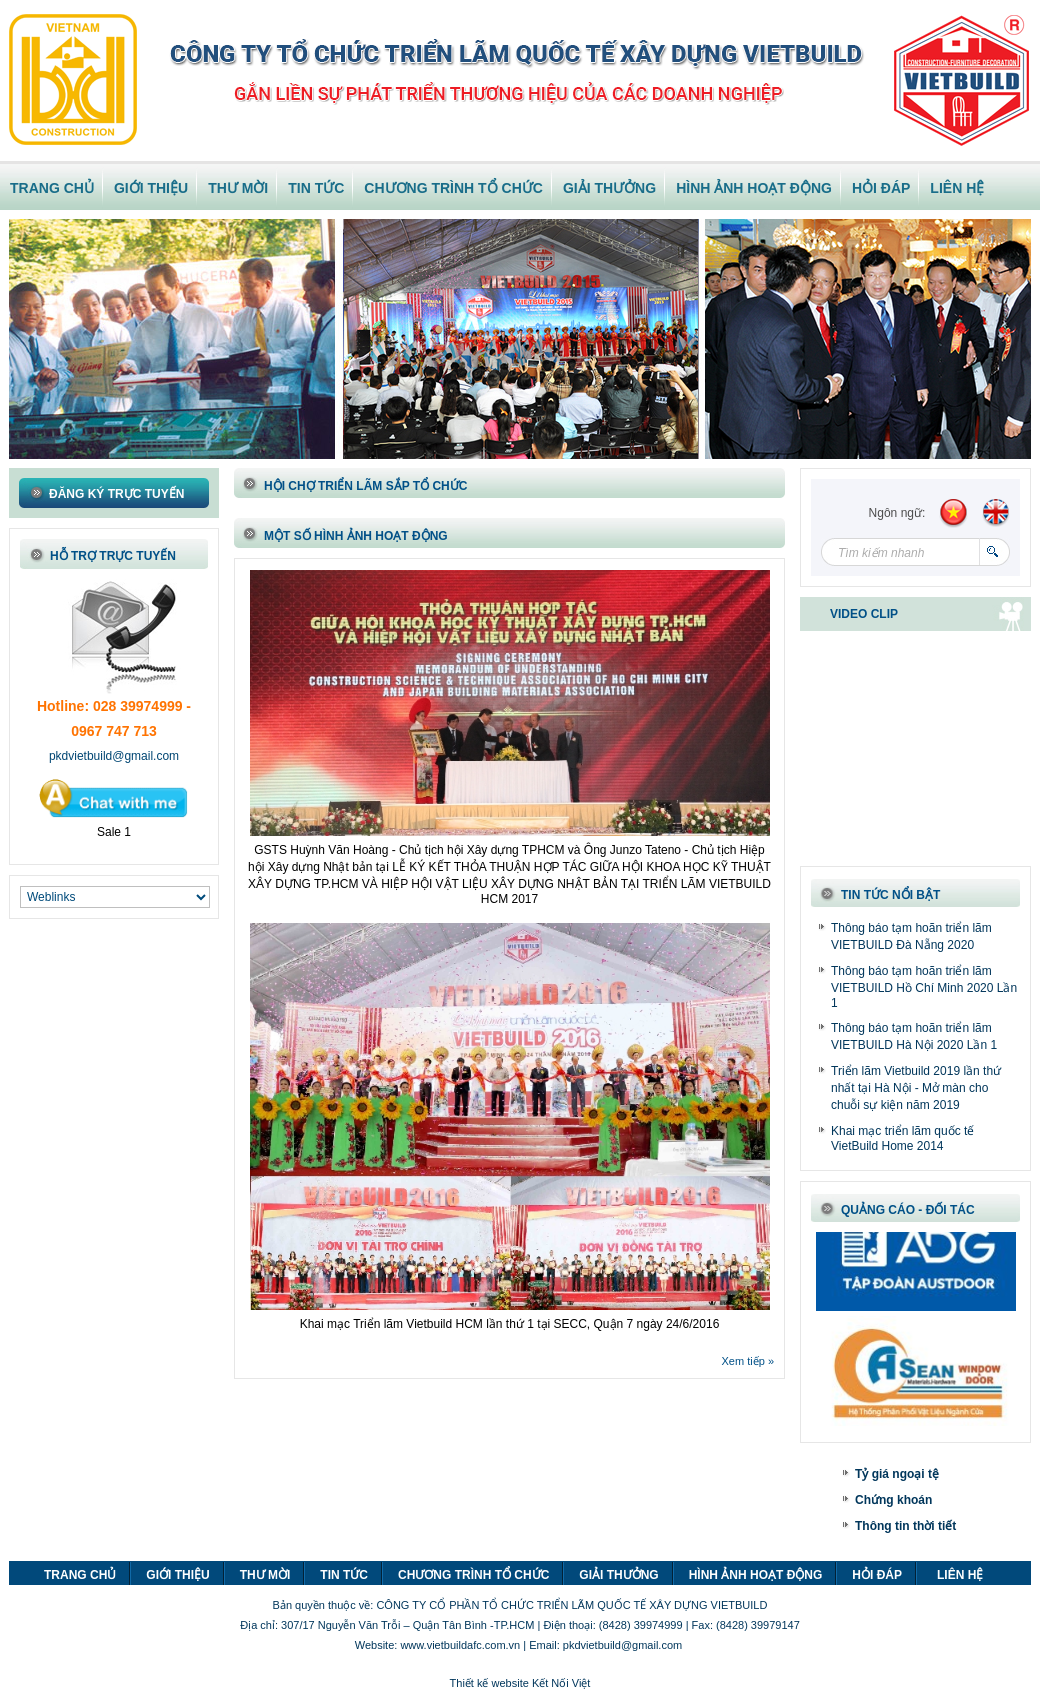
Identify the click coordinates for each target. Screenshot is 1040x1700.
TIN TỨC (316, 188)
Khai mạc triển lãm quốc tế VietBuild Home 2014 (902, 1138)
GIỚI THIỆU (151, 188)
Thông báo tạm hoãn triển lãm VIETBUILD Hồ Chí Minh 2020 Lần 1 (924, 987)
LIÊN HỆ (957, 188)
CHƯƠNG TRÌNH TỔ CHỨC (453, 188)
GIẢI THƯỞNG (609, 188)
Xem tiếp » (748, 1361)
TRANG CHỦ (52, 188)
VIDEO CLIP (864, 614)
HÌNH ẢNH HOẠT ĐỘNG (754, 188)
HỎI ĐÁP (881, 188)
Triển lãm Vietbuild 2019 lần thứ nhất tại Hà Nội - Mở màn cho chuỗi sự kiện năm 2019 (916, 1088)
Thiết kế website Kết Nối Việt (520, 1683)
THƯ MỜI (238, 188)
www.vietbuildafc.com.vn (460, 1645)
